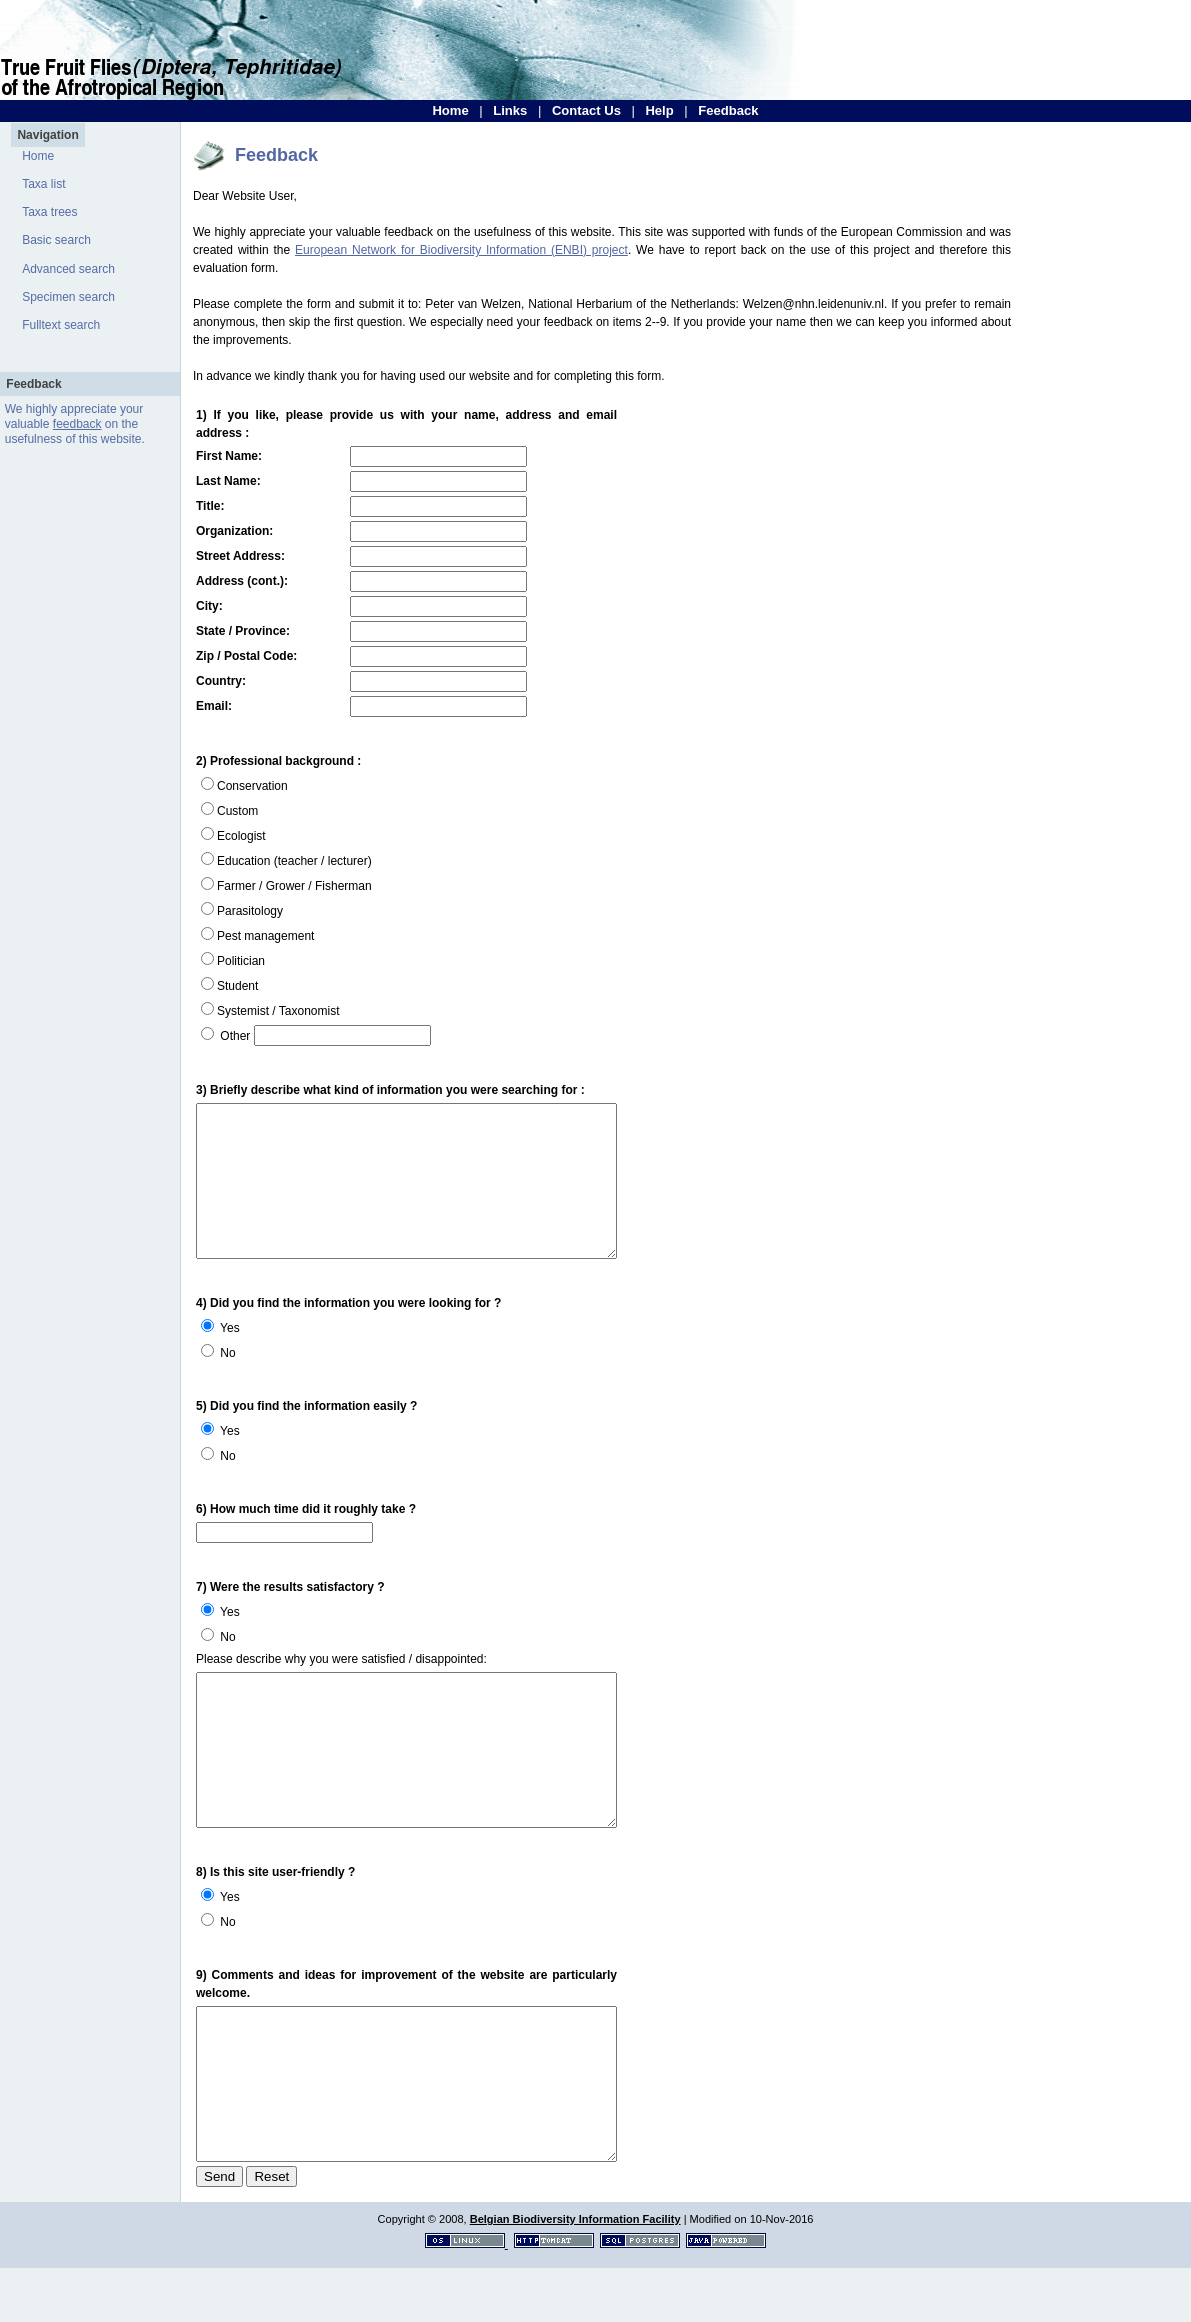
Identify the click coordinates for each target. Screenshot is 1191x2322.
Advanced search (68, 269)
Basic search (56, 240)
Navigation (47, 135)
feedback (77, 424)
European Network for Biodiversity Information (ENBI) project (461, 250)
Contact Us (586, 110)
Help (659, 110)
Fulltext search (61, 325)
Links (510, 110)
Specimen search (68, 297)
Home (450, 110)
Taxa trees (49, 212)
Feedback (728, 110)
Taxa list (43, 184)
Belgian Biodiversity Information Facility (575, 2273)
